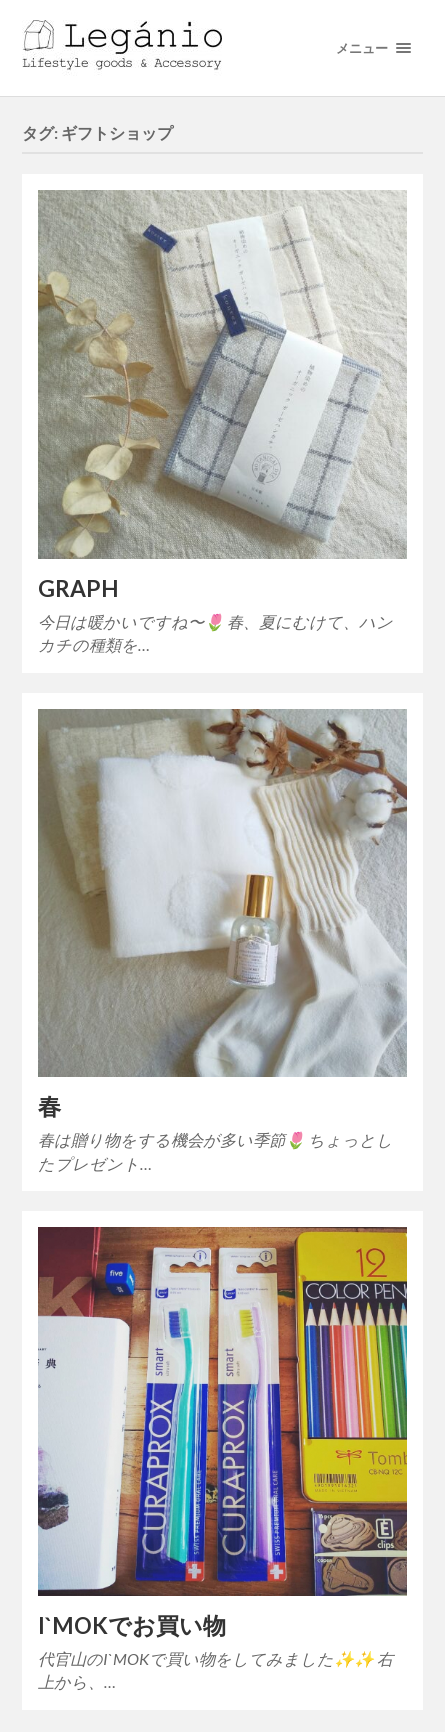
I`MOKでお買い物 (132, 1625)
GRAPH (78, 588)
